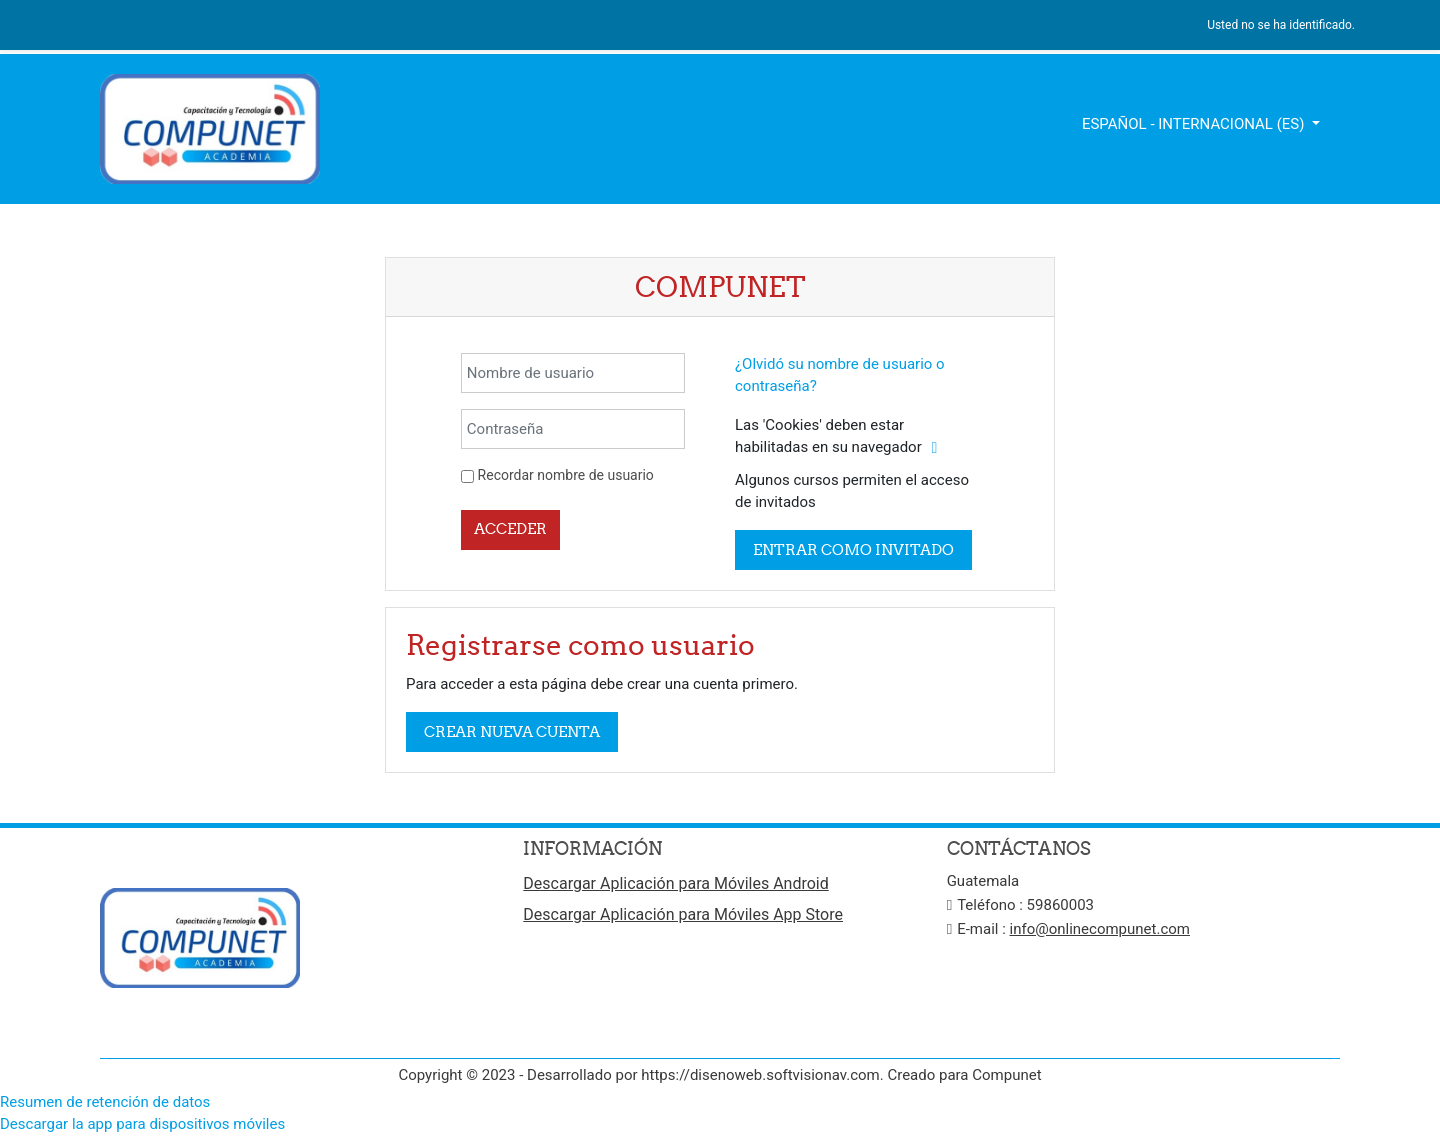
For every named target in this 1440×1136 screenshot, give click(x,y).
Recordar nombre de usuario (566, 475)
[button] (934, 448)
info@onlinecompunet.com (1100, 929)
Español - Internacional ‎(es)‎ (1195, 124)
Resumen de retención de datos (105, 1102)
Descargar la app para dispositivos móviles (142, 1124)
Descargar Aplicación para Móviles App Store (683, 914)
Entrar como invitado (853, 549)
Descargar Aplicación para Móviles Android (675, 883)
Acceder (510, 528)
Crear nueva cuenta (512, 731)
